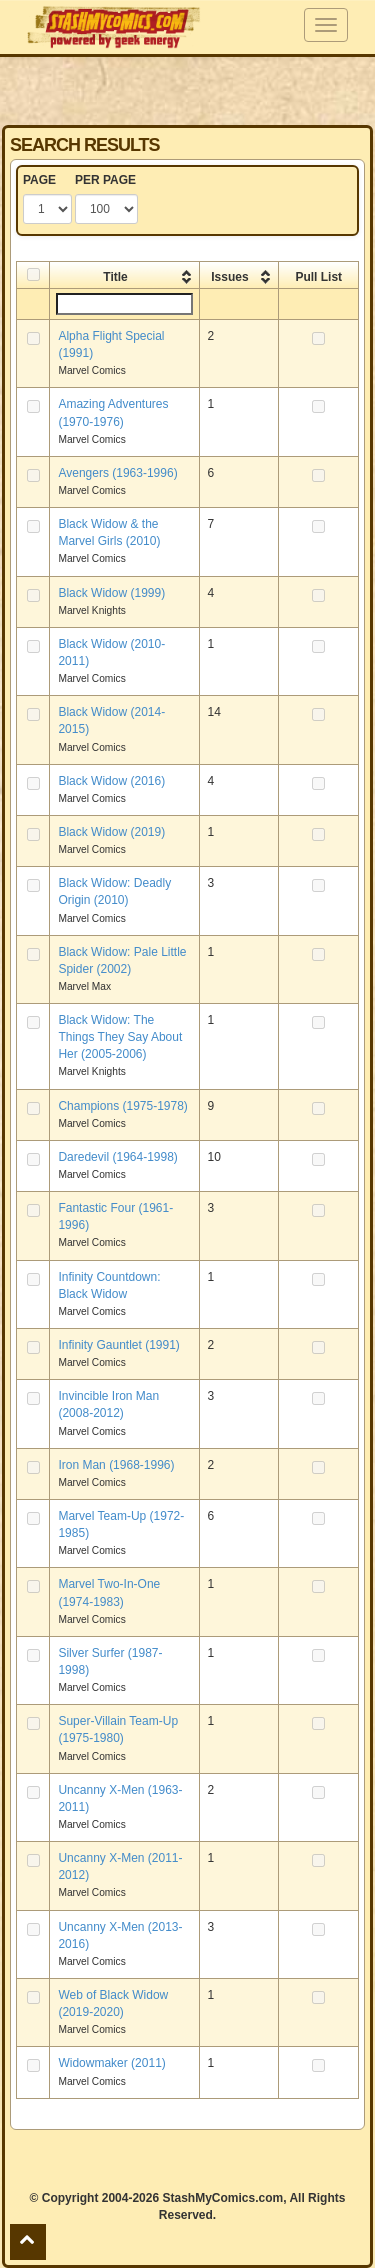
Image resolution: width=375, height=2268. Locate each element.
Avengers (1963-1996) (117, 473)
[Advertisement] (188, 90)
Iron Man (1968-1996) (116, 1465)
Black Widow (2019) (111, 832)
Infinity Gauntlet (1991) (118, 1345)
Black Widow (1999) (111, 593)
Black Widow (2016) (111, 781)
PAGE (39, 180)
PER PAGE (105, 180)
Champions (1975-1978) (122, 1106)
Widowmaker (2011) (111, 2063)
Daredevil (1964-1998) (117, 1157)
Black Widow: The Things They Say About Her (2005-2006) (120, 1037)
